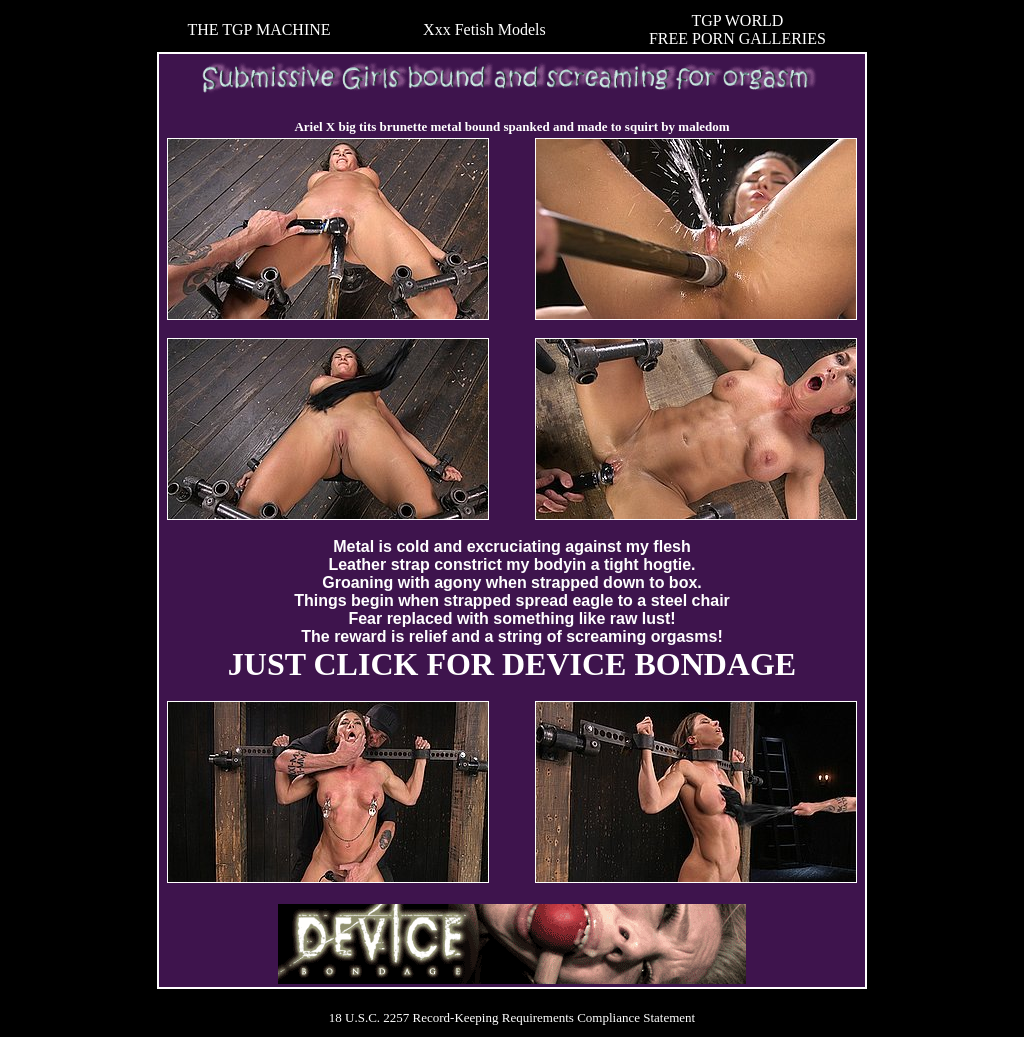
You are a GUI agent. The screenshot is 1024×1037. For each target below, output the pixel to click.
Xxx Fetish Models (484, 29)
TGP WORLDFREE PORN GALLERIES (737, 29)
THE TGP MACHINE (258, 29)
